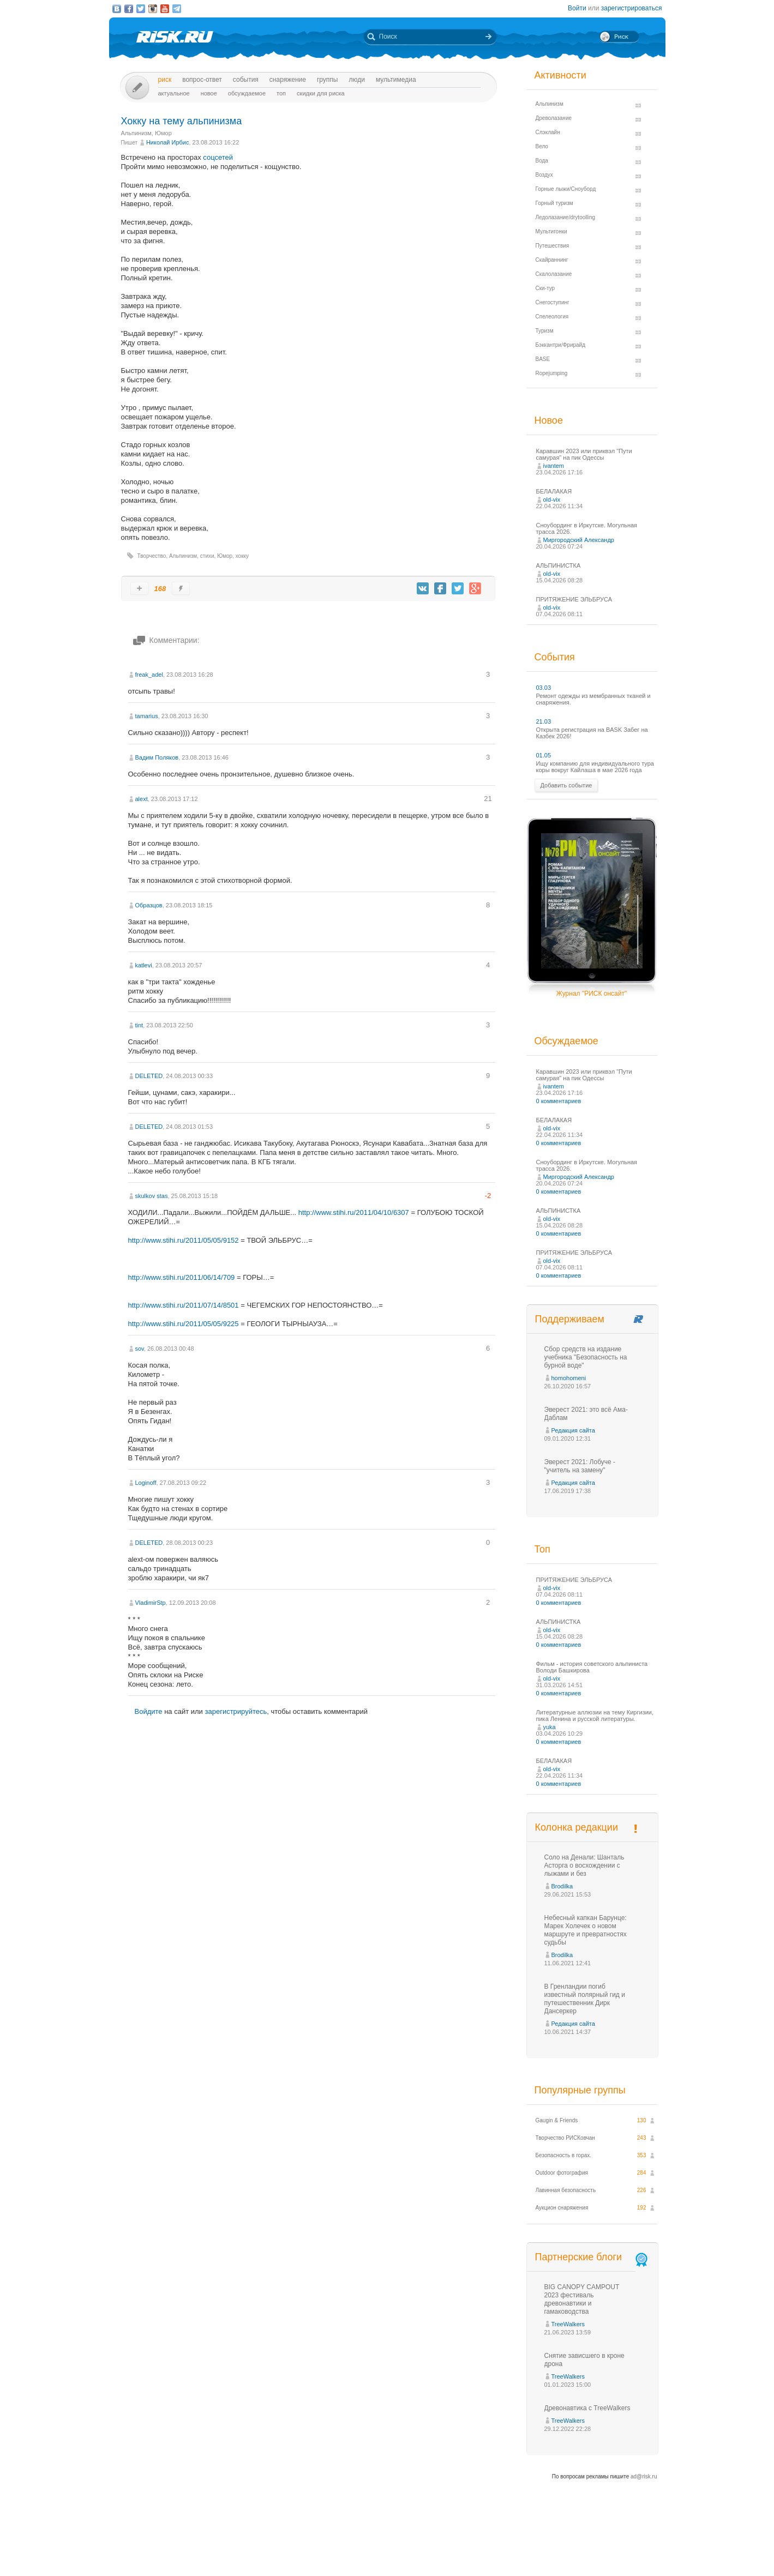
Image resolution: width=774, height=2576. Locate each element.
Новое (209, 93)
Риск (165, 79)
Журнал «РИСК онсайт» (618, 2547)
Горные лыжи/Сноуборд (566, 189)
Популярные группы (580, 2090)
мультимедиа (396, 79)
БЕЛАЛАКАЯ (554, 491)
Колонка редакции (576, 1827)
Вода (542, 161)
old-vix (552, 499)
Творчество (151, 556)
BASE (543, 359)
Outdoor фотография (562, 2173)
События (246, 79)
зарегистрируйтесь (236, 1711)
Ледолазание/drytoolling (566, 217)
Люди (356, 79)
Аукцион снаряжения (562, 2208)
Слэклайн (548, 132)
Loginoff (146, 1482)
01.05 (543, 755)
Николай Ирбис (167, 142)
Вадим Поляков (157, 757)
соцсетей (218, 157)
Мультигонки (551, 231)
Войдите (149, 1711)
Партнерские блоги (592, 2257)
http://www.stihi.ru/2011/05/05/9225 (183, 1324)
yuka (549, 1727)
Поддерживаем (569, 1319)
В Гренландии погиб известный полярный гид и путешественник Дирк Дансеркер (584, 1999)
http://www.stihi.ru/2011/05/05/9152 (183, 1240)
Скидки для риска (321, 93)
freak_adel (149, 674)
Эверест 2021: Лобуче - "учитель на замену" (580, 1466)
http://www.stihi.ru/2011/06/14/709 (181, 1277)
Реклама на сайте (554, 2547)
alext (141, 799)
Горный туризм (554, 203)
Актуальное (174, 93)
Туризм (545, 331)
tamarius (146, 716)
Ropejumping (552, 373)
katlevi (143, 965)
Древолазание (554, 118)
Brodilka (562, 1886)
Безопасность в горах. (564, 2155)
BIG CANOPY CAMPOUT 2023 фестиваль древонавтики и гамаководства (582, 2299)
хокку (242, 556)
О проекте (427, 2547)
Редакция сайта (573, 1430)
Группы (327, 79)
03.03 (543, 687)
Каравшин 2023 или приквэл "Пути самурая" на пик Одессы (584, 454)
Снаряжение (287, 79)
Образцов (149, 905)
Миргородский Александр (578, 540)
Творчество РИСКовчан (565, 2138)
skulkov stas (151, 1196)
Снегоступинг (552, 302)
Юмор (163, 133)
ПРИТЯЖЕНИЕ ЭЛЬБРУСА (574, 599)
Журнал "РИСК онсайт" (591, 993)
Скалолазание (554, 274)
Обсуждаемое (247, 93)
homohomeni (568, 1378)
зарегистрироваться (631, 8)
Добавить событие (566, 785)
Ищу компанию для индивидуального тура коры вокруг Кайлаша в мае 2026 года (595, 766)
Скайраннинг (552, 260)
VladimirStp (150, 1602)
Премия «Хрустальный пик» (486, 2547)
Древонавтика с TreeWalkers (587, 2408)
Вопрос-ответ (202, 79)
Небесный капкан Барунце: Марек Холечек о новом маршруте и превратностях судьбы (585, 1930)
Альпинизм (136, 133)
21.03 (543, 721)
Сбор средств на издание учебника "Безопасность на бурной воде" (585, 1357)
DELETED (149, 1076)
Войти (577, 8)
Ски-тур (545, 288)
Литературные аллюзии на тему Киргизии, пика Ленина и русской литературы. (595, 1715)
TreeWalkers (568, 2324)
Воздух (544, 175)
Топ (281, 93)
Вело (542, 146)
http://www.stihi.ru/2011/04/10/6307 (353, 1212)
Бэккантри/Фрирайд (561, 345)
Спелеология (552, 317)
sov (139, 1348)
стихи (207, 556)
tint (139, 1025)
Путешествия (552, 246)
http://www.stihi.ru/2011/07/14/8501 (183, 1305)
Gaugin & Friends (557, 2120)
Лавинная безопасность (566, 2190)
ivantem (554, 465)
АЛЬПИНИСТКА (558, 565)
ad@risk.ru (644, 2476)
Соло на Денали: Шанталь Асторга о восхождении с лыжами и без (584, 1865)
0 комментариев (558, 1101)
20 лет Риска (435, 2558)
